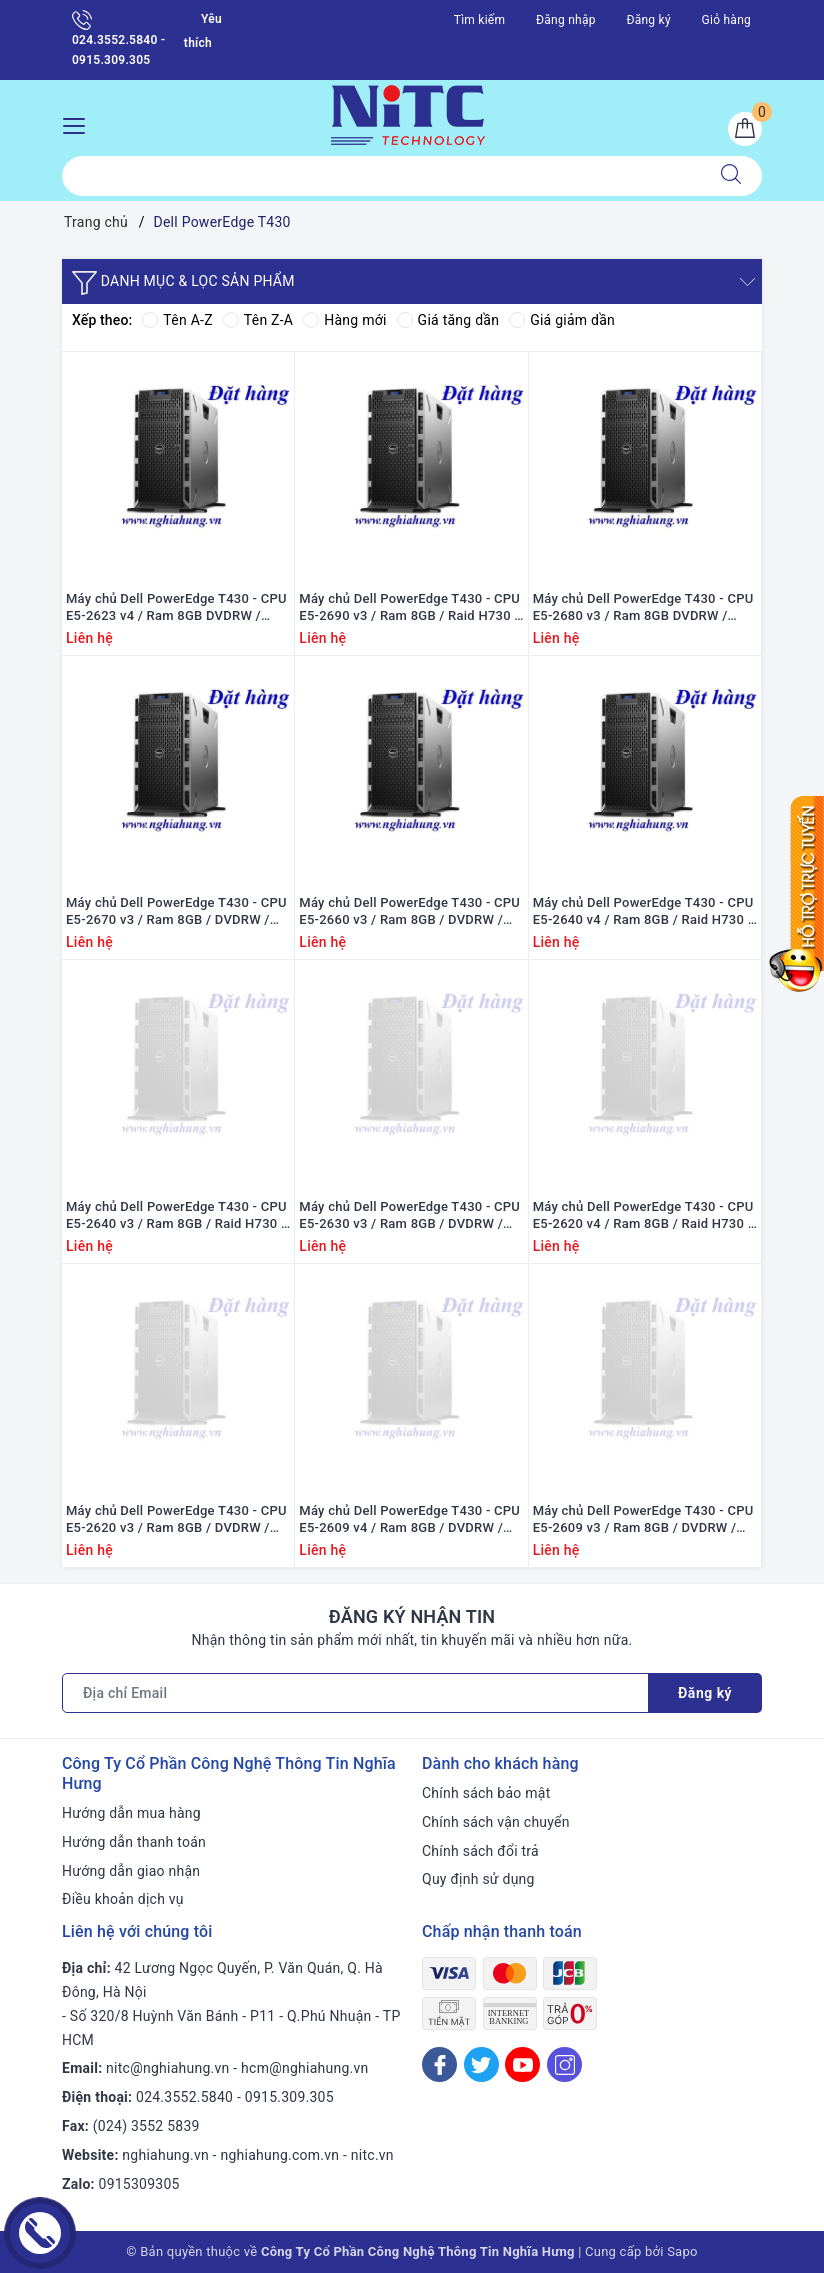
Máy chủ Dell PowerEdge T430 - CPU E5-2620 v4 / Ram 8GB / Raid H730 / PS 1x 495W (643, 1216)
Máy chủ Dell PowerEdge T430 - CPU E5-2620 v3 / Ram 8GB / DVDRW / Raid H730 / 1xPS (176, 1520)
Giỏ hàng (726, 20)
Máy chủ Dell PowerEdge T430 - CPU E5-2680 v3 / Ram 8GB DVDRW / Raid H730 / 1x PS (643, 608)
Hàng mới (344, 320)
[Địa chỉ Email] (355, 1693)
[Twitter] (481, 2064)
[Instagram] (564, 2064)
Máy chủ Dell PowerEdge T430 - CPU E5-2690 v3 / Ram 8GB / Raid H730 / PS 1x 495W (409, 608)
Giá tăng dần (448, 320)
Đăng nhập (566, 20)
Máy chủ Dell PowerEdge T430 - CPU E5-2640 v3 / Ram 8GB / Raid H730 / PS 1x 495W (176, 1216)
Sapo (682, 2251)
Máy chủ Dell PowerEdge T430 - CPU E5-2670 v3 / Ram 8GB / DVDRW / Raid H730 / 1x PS (176, 912)
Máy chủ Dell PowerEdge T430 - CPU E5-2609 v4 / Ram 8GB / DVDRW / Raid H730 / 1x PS (409, 1520)
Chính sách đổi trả (480, 1851)
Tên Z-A (258, 320)
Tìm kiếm (480, 20)
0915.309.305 (289, 2097)
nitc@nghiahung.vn (167, 2068)
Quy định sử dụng (478, 1879)
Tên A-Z (177, 320)
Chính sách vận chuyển (496, 1822)
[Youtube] (522, 2064)
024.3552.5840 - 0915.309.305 (118, 38)
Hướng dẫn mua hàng (131, 1813)
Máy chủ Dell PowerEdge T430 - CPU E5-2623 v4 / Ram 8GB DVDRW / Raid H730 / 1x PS (176, 608)
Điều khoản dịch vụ (123, 1899)
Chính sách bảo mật (486, 1793)
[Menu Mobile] (79, 123)
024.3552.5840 (184, 2097)
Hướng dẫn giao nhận (131, 1871)
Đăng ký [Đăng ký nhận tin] (705, 1693)
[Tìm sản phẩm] (381, 176)
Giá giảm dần (562, 320)
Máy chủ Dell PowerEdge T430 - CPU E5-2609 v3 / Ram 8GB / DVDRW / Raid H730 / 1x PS (643, 1520)
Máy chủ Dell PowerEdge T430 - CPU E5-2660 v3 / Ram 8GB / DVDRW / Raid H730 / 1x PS (409, 912)
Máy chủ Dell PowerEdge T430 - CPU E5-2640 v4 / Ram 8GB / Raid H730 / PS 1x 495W (643, 912)
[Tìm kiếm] (731, 176)
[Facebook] (439, 2064)
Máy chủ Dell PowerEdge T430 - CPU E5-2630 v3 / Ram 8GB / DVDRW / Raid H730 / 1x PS (409, 1216)
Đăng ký (648, 20)
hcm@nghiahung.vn (304, 2068)
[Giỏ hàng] (745, 129)
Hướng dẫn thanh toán (134, 1842)
